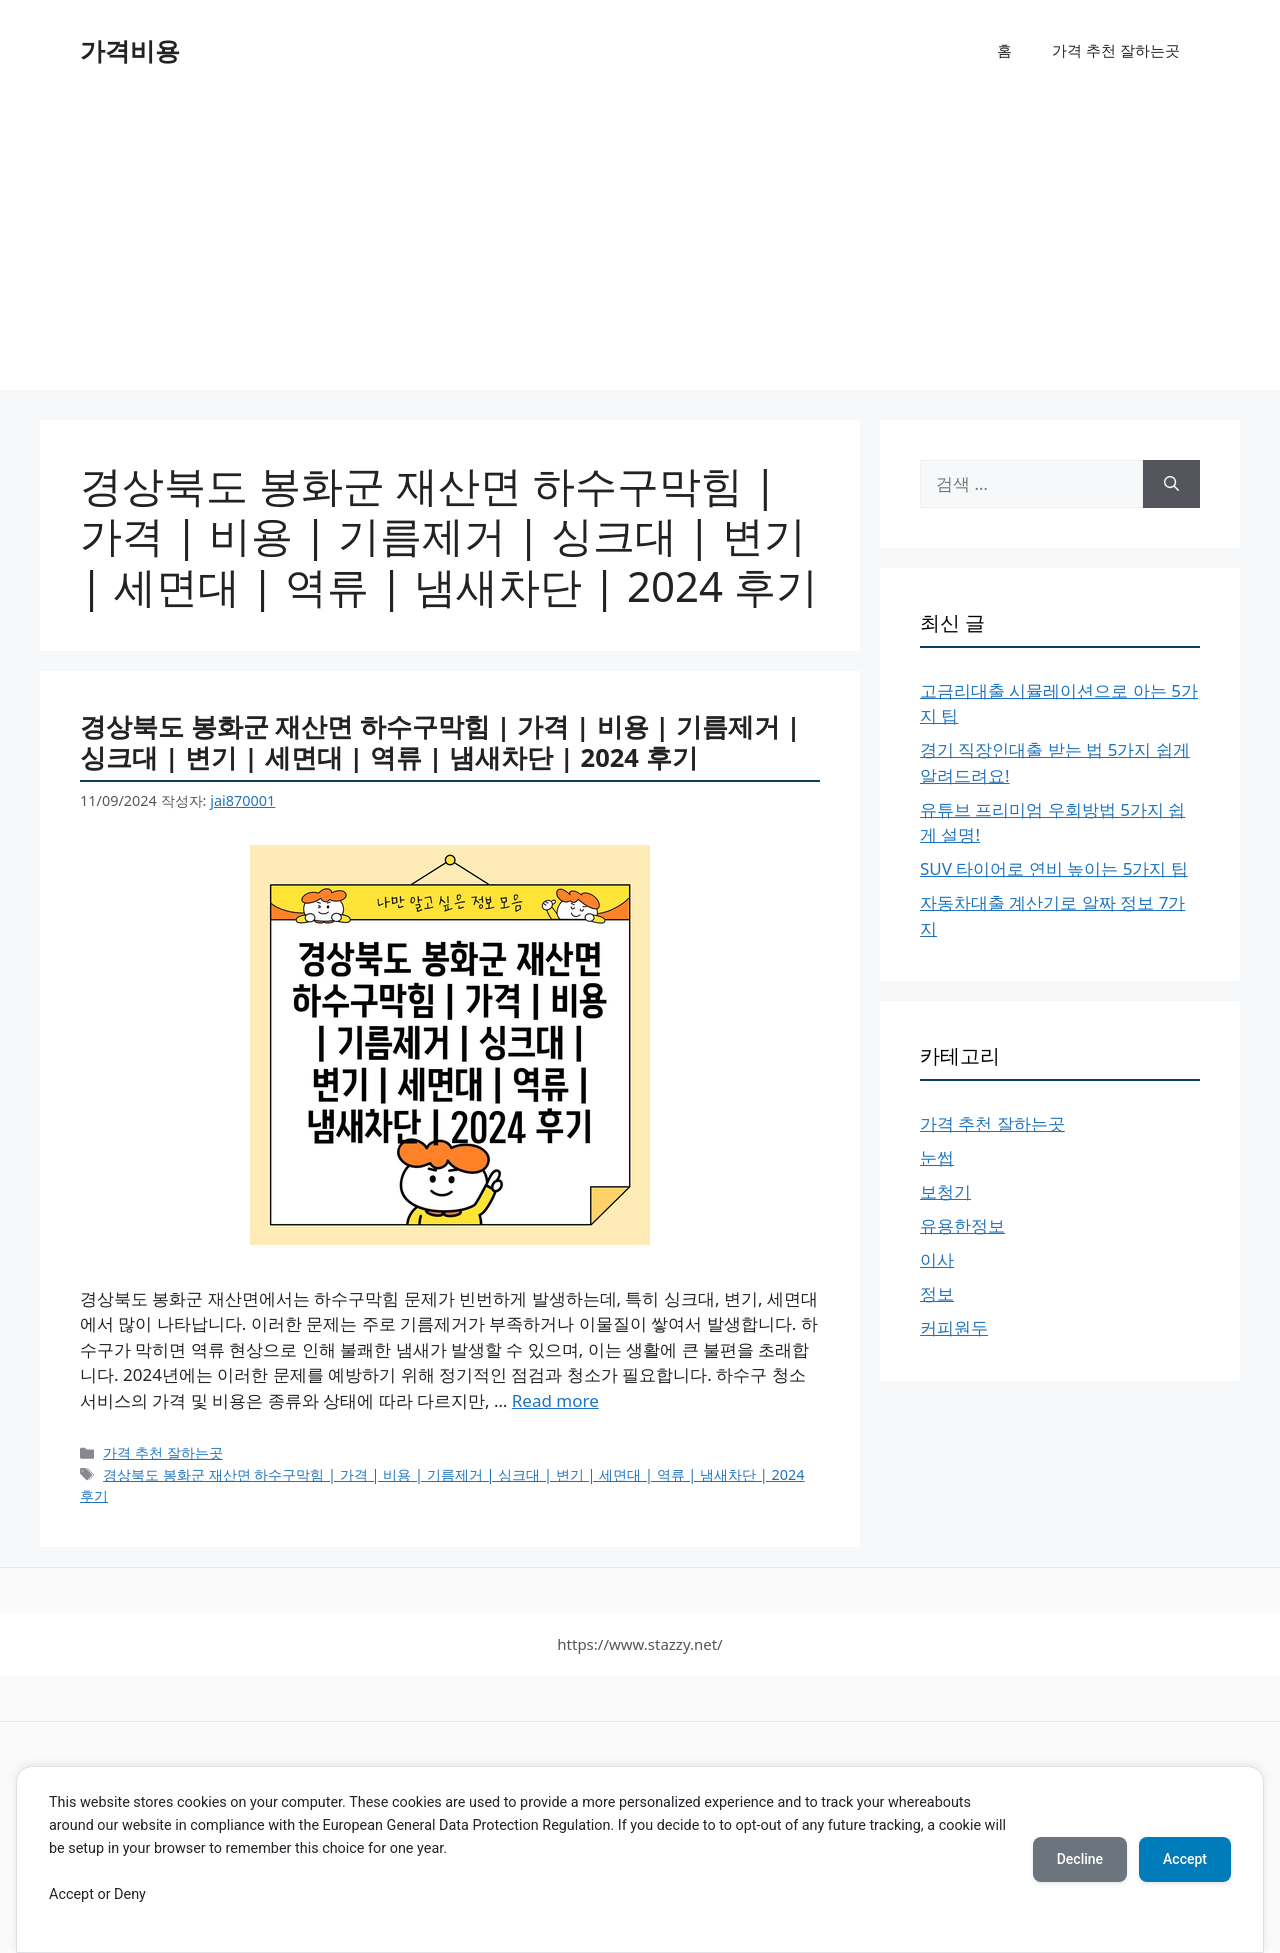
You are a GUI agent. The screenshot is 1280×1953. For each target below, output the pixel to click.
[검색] (1171, 484)
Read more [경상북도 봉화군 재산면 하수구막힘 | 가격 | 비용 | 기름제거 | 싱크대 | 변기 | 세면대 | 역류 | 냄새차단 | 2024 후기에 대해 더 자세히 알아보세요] (555, 1400)
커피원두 (954, 1327)
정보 (937, 1293)
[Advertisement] (640, 250)
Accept (1185, 1859)
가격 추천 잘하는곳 (1116, 50)
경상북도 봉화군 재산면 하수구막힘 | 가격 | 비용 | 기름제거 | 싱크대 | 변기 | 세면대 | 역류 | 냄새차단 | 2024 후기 (440, 741)
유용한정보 (962, 1225)
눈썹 (937, 1157)
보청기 (945, 1191)
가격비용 (130, 50)
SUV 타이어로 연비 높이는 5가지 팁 (1054, 868)
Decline (1080, 1859)
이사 (937, 1259)
